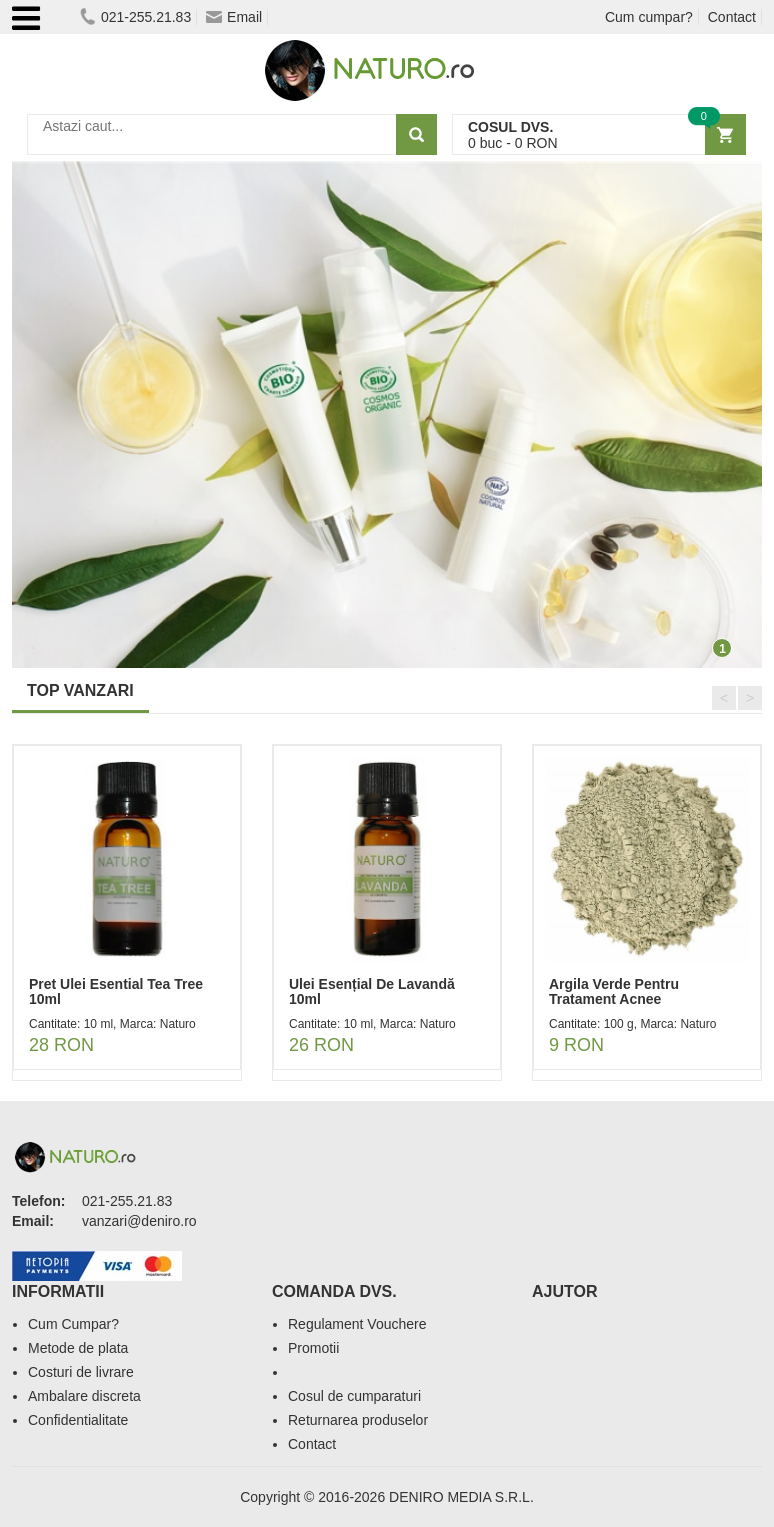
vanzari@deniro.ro (139, 1221)
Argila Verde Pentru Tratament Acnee (614, 991)
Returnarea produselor (358, 1420)
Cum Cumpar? (73, 1324)
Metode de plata (78, 1348)
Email (234, 17)
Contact (732, 17)
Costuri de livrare (81, 1372)
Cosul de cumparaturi (354, 1396)
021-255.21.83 (135, 17)
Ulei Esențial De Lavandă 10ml (372, 991)
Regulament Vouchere (357, 1324)
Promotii (313, 1348)
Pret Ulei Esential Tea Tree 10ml (116, 991)
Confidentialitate (78, 1420)
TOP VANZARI (80, 690)
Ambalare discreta (84, 1396)
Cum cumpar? (649, 17)
